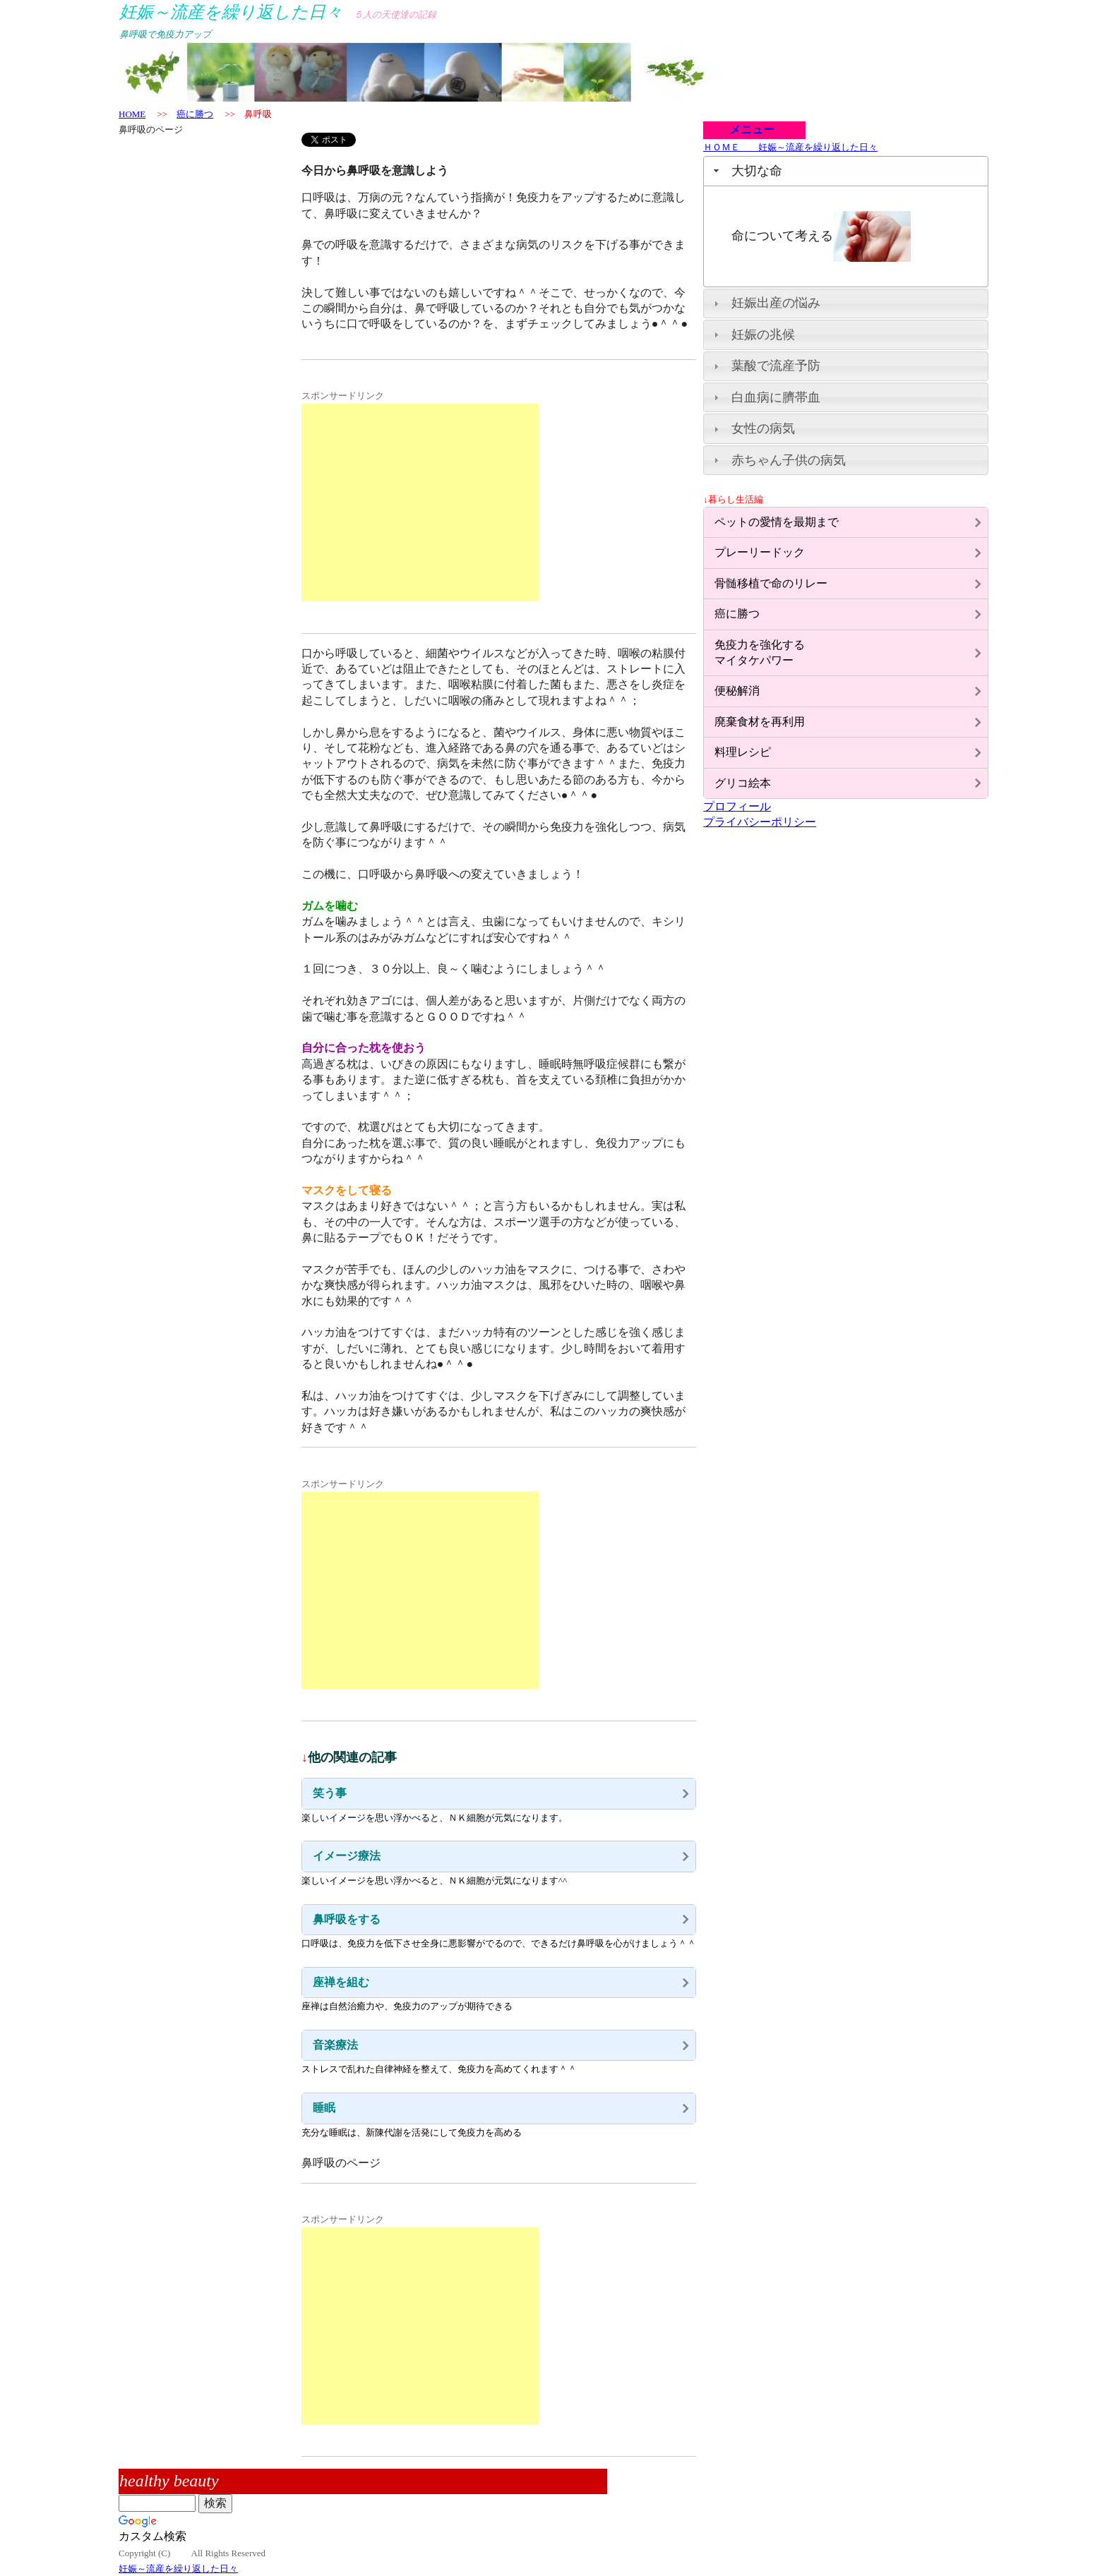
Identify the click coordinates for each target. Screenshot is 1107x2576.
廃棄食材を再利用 (759, 722)
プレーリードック (759, 552)
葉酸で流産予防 (775, 366)
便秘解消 (737, 691)
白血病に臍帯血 (775, 397)
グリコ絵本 (742, 783)
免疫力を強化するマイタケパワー (759, 652)
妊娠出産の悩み (775, 303)
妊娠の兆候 (763, 334)
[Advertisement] (420, 502)
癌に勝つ (194, 114)
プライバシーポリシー (759, 822)
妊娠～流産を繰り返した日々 (178, 2568)
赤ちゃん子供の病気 (788, 460)
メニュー (746, 130)
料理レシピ (742, 752)
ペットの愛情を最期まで (776, 522)
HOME (132, 114)
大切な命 (756, 171)
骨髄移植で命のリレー (770, 583)
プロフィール (737, 806)
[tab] (845, 171)
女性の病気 (763, 428)
